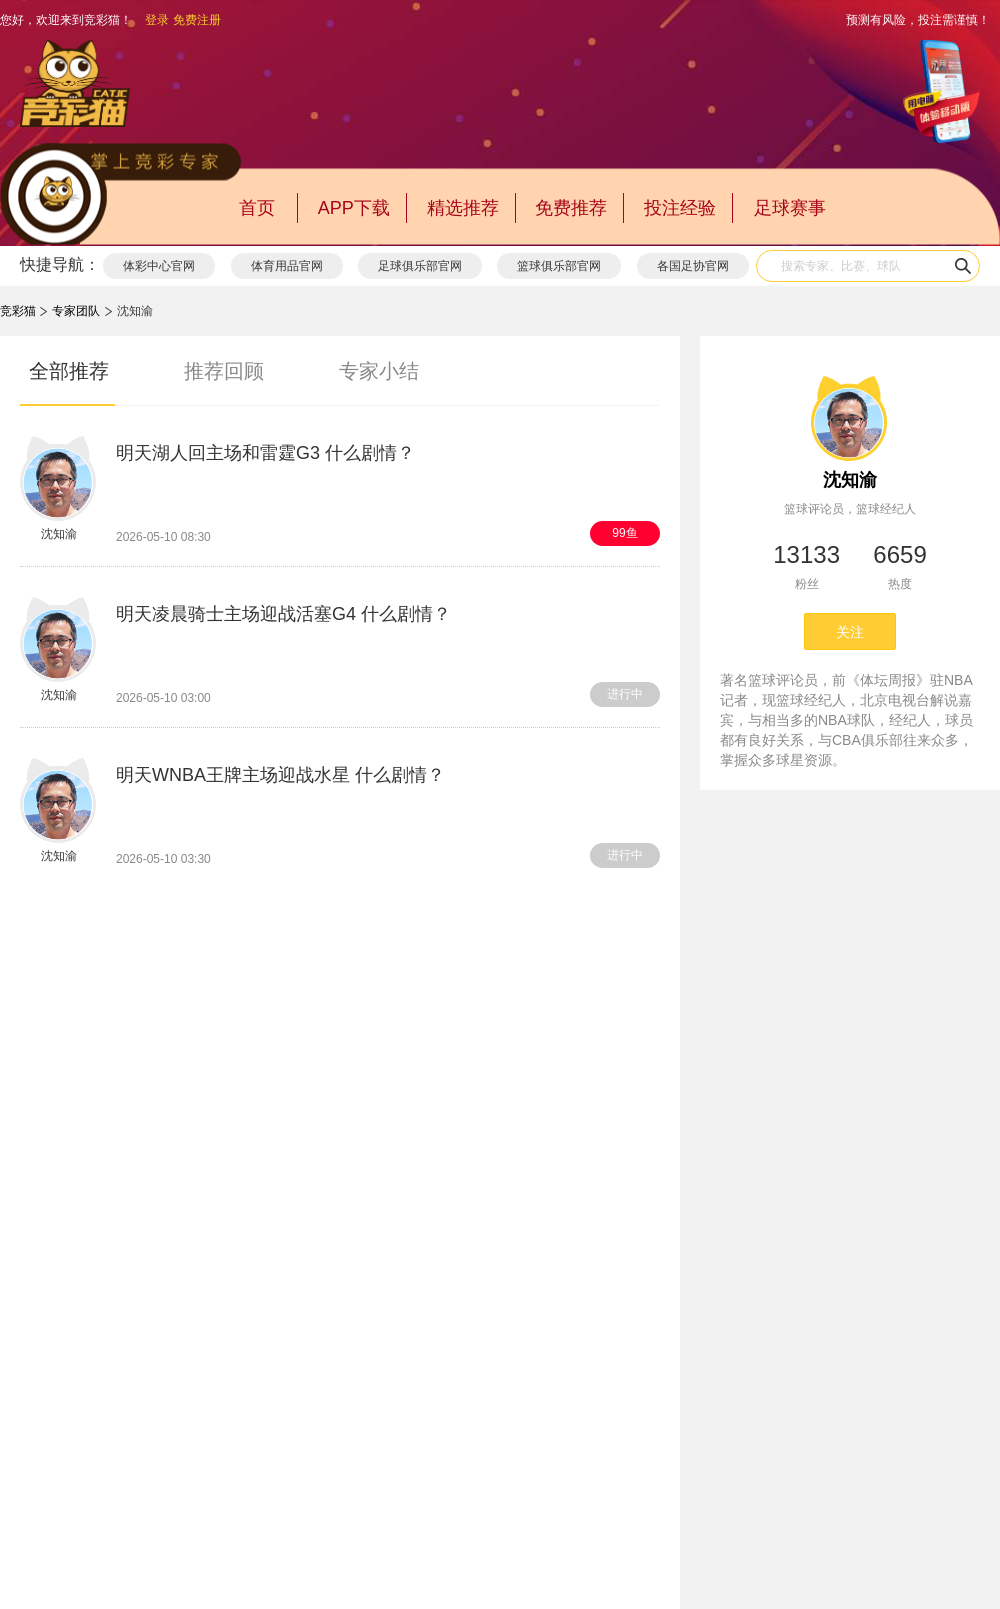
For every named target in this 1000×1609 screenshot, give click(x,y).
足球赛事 (790, 208)
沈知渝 (850, 480)
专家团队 (76, 311)
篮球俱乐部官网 (559, 266)
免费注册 (197, 20)
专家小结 (379, 371)
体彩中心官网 (159, 266)
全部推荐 (69, 371)
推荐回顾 (224, 371)
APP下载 (354, 208)
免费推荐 (571, 208)
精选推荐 (463, 208)
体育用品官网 (287, 266)
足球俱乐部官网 (420, 266)
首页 (257, 208)
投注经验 (680, 208)
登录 (157, 20)
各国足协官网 (693, 266)
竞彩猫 (18, 311)
